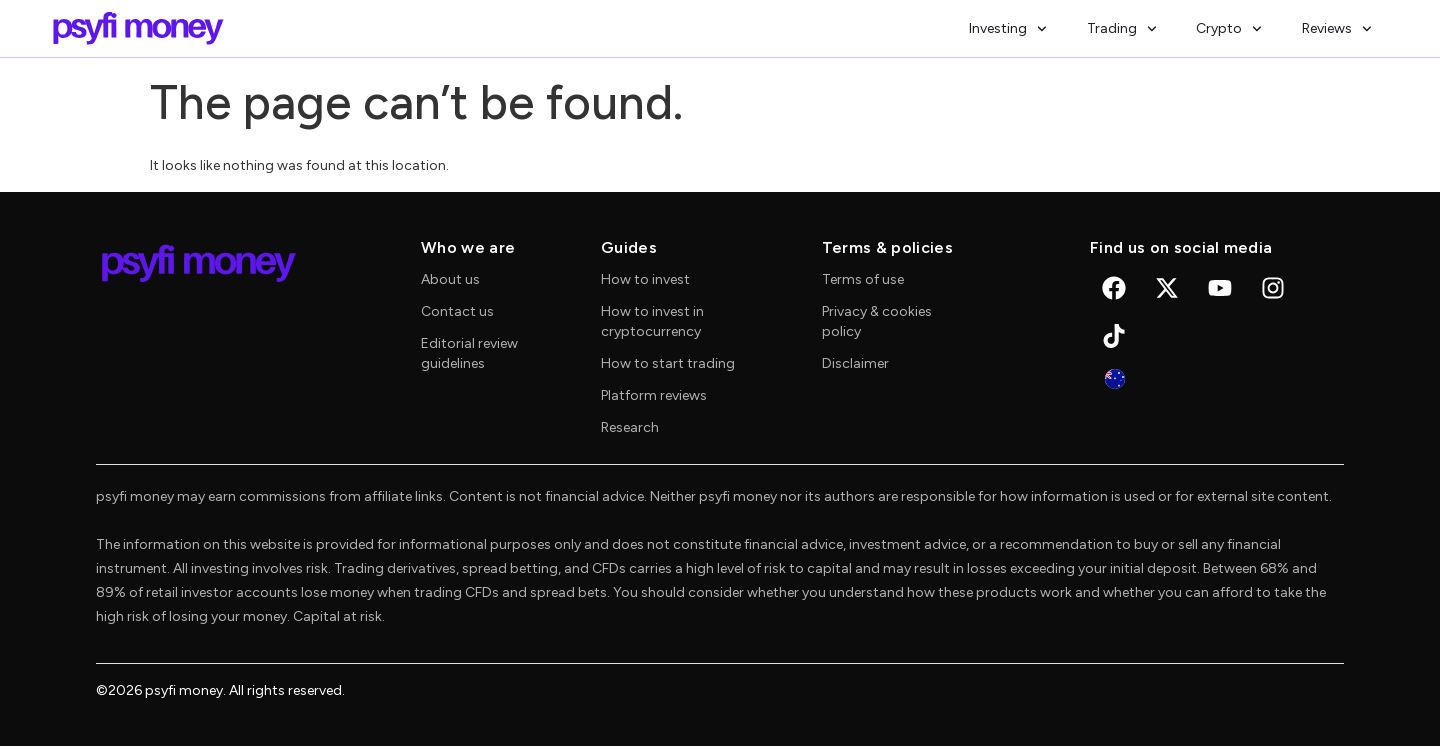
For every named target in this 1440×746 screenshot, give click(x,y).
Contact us (457, 311)
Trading (1122, 29)
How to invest (645, 279)
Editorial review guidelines (469, 353)
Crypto (1229, 29)
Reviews (1337, 29)
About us (450, 279)
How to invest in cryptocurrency (652, 321)
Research (630, 427)
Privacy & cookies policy (877, 321)
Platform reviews (654, 395)
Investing (1008, 29)
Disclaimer (855, 363)
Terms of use (863, 279)
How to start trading (668, 363)
